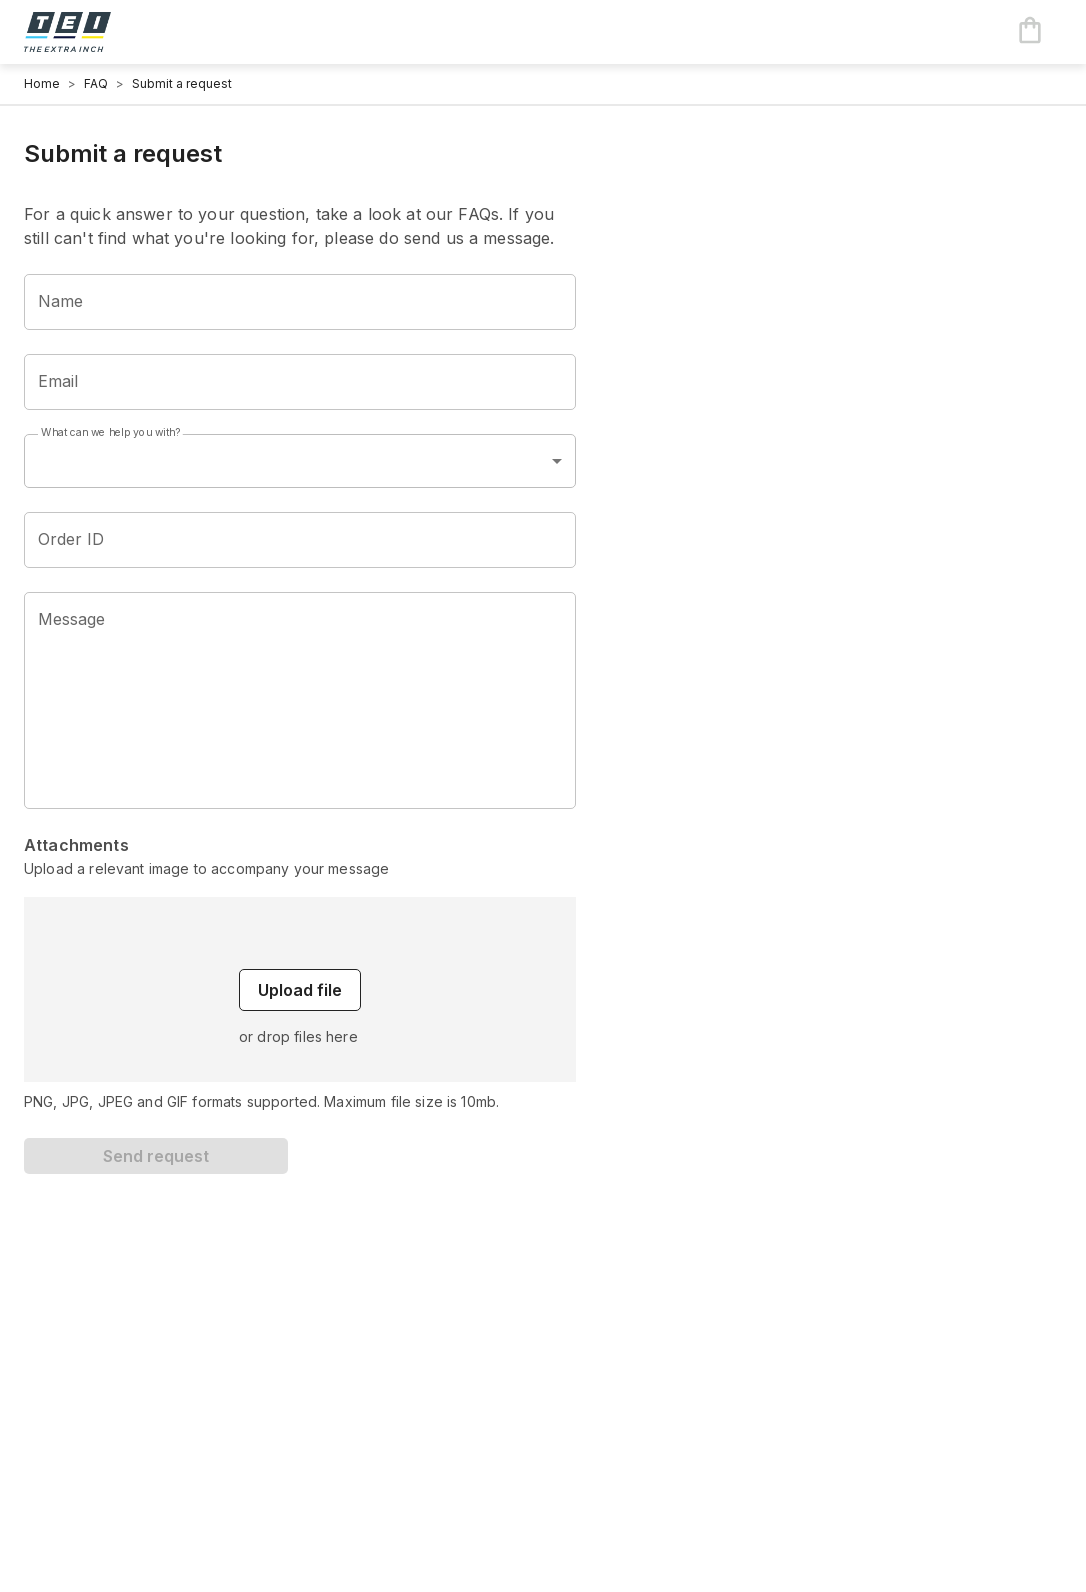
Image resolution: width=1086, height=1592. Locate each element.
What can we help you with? (110, 432)
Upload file (300, 990)
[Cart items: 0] (1030, 32)
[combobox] (300, 461)
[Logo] (104, 32)
